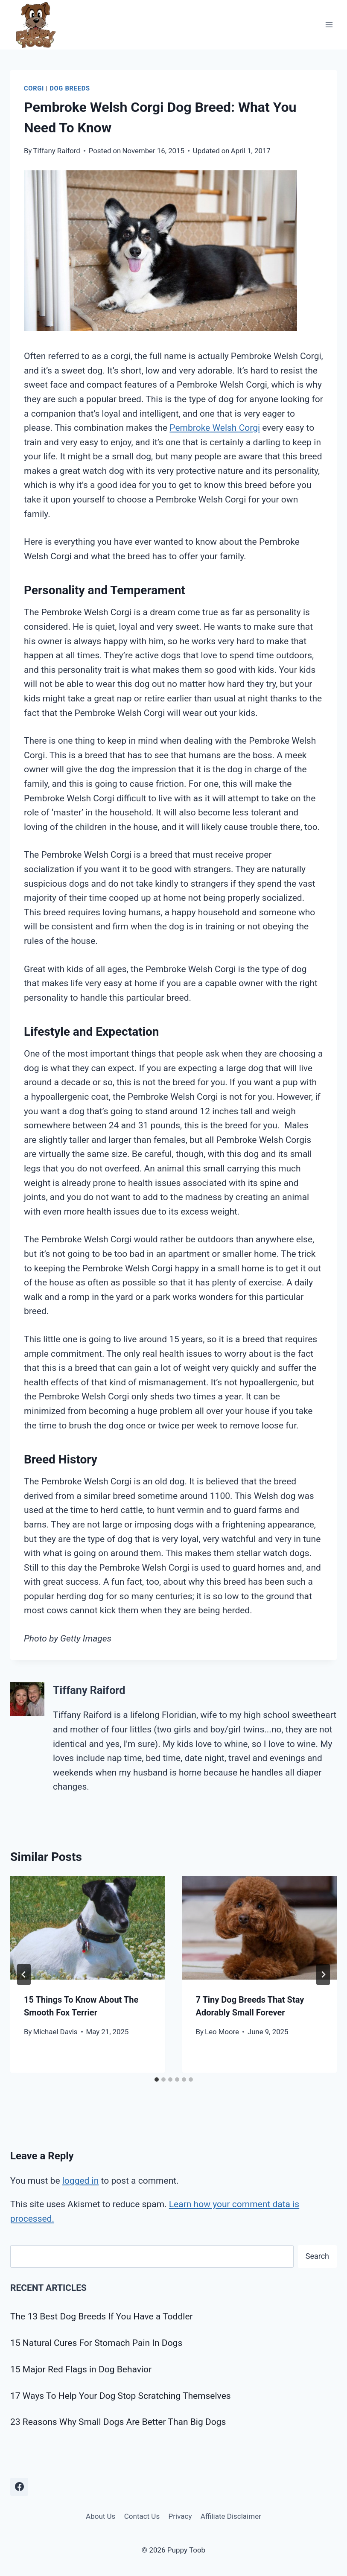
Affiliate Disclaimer (231, 2516)
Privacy (180, 2516)
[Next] (323, 1974)
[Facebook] (19, 2487)
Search (317, 2256)
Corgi (34, 88)
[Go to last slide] (24, 1974)
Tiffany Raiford (56, 150)
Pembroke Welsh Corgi (214, 428)
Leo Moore (222, 2031)
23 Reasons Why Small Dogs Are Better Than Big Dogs (118, 2422)
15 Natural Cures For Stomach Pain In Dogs (96, 2343)
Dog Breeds (70, 88)
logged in (80, 2181)
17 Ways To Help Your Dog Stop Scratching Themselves (120, 2396)
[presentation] (87, 1928)
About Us (100, 2516)
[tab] (157, 2079)
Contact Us (142, 2516)
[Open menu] (329, 24)
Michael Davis (55, 2031)
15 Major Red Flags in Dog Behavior (81, 2369)
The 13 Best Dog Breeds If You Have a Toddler (101, 2316)
